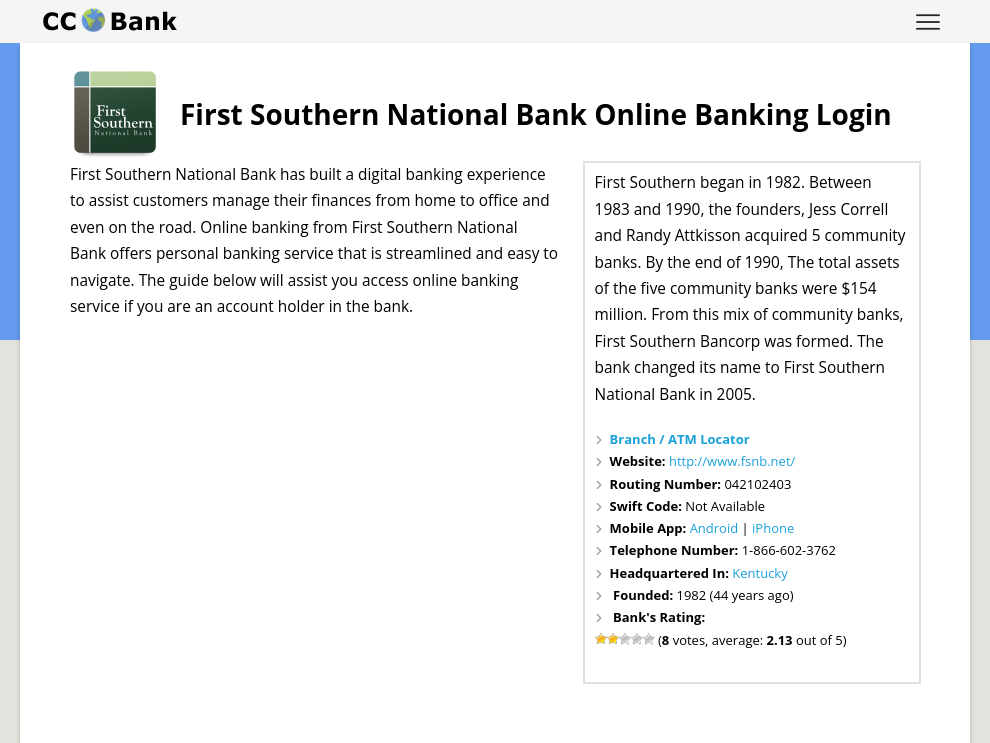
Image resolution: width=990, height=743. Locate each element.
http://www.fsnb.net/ (732, 461)
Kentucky (759, 573)
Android (714, 528)
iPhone (773, 528)
